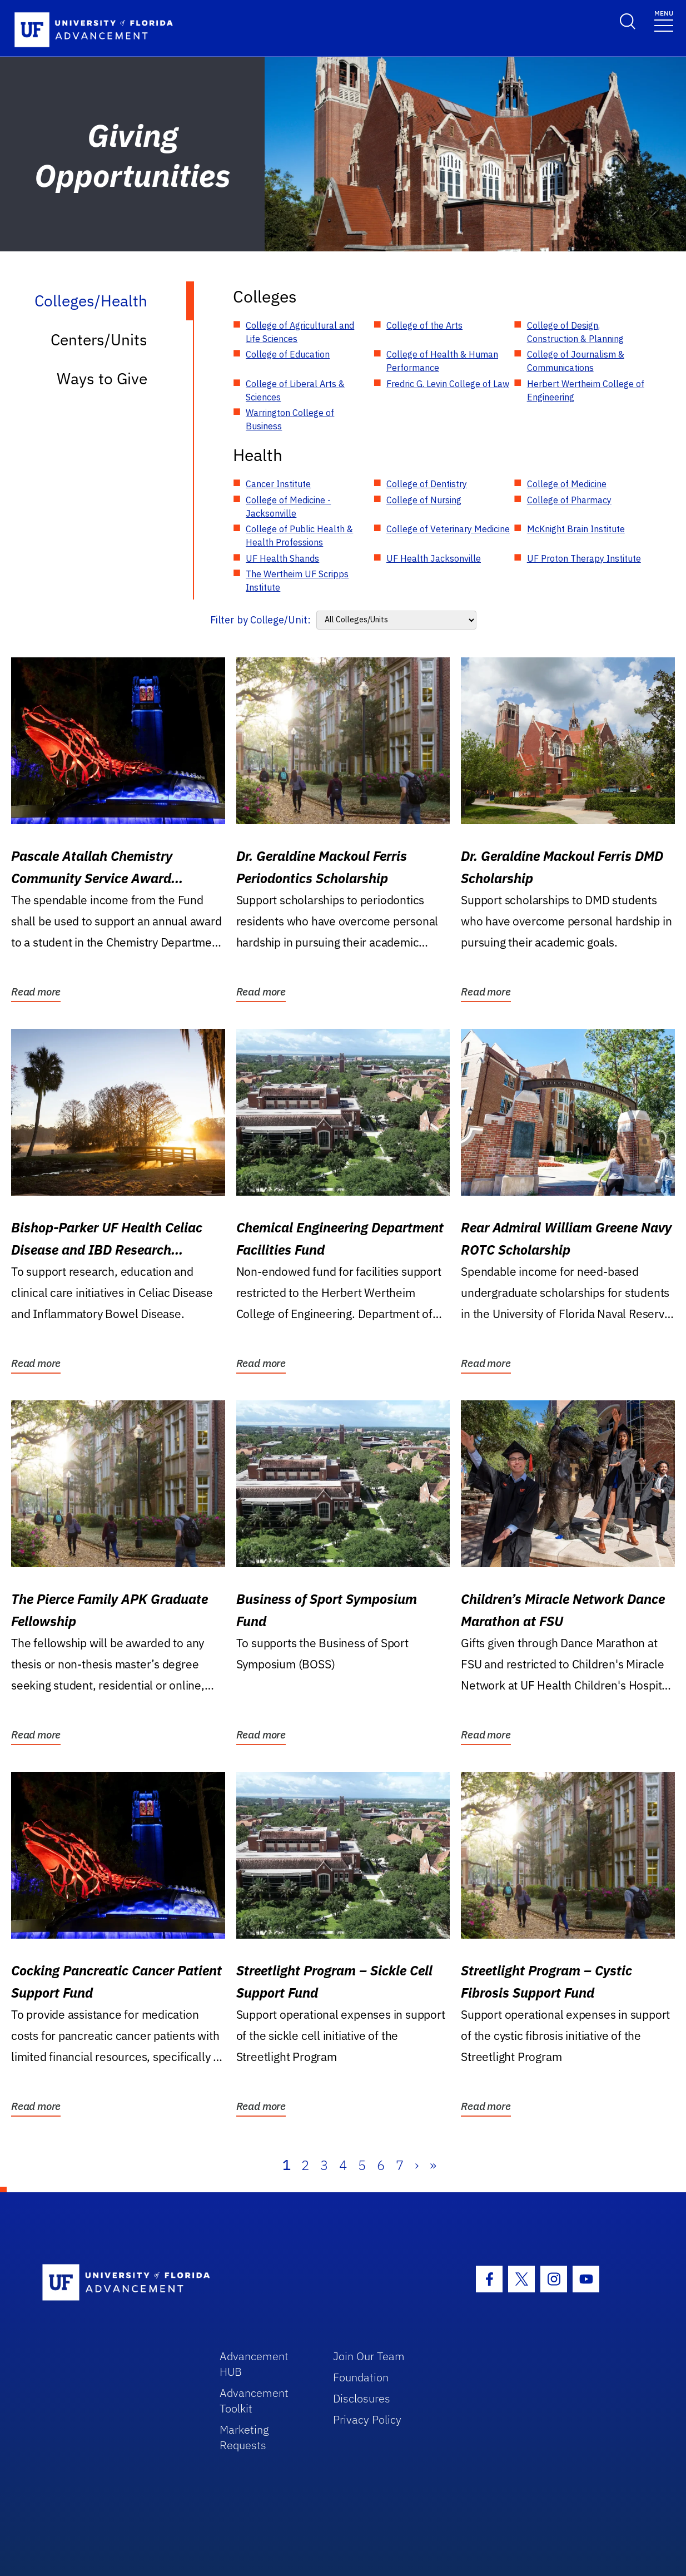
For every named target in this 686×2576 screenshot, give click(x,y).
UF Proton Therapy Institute (584, 558)
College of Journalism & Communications (575, 361)
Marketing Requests (244, 2437)
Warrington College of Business (290, 419)
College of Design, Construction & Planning (575, 332)
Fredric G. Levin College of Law (447, 383)
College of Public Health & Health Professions (299, 535)
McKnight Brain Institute (576, 528)
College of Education (288, 354)
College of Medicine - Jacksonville (288, 506)
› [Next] (417, 2165)
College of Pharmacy (569, 500)
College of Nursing (423, 500)
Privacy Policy (367, 2419)
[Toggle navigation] (663, 20)
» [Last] (433, 2165)
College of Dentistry (426, 483)
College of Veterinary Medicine (448, 528)
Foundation (361, 2377)
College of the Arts (424, 325)
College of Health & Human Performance (442, 361)
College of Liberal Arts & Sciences (295, 390)
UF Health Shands (282, 558)
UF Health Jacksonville (433, 558)
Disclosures (361, 2398)
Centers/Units (99, 339)
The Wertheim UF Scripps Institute (297, 580)
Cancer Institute (278, 483)
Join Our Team (369, 2356)
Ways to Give (102, 378)
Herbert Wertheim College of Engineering (585, 390)
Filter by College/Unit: (260, 619)
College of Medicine (567, 483)
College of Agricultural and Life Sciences (300, 332)
